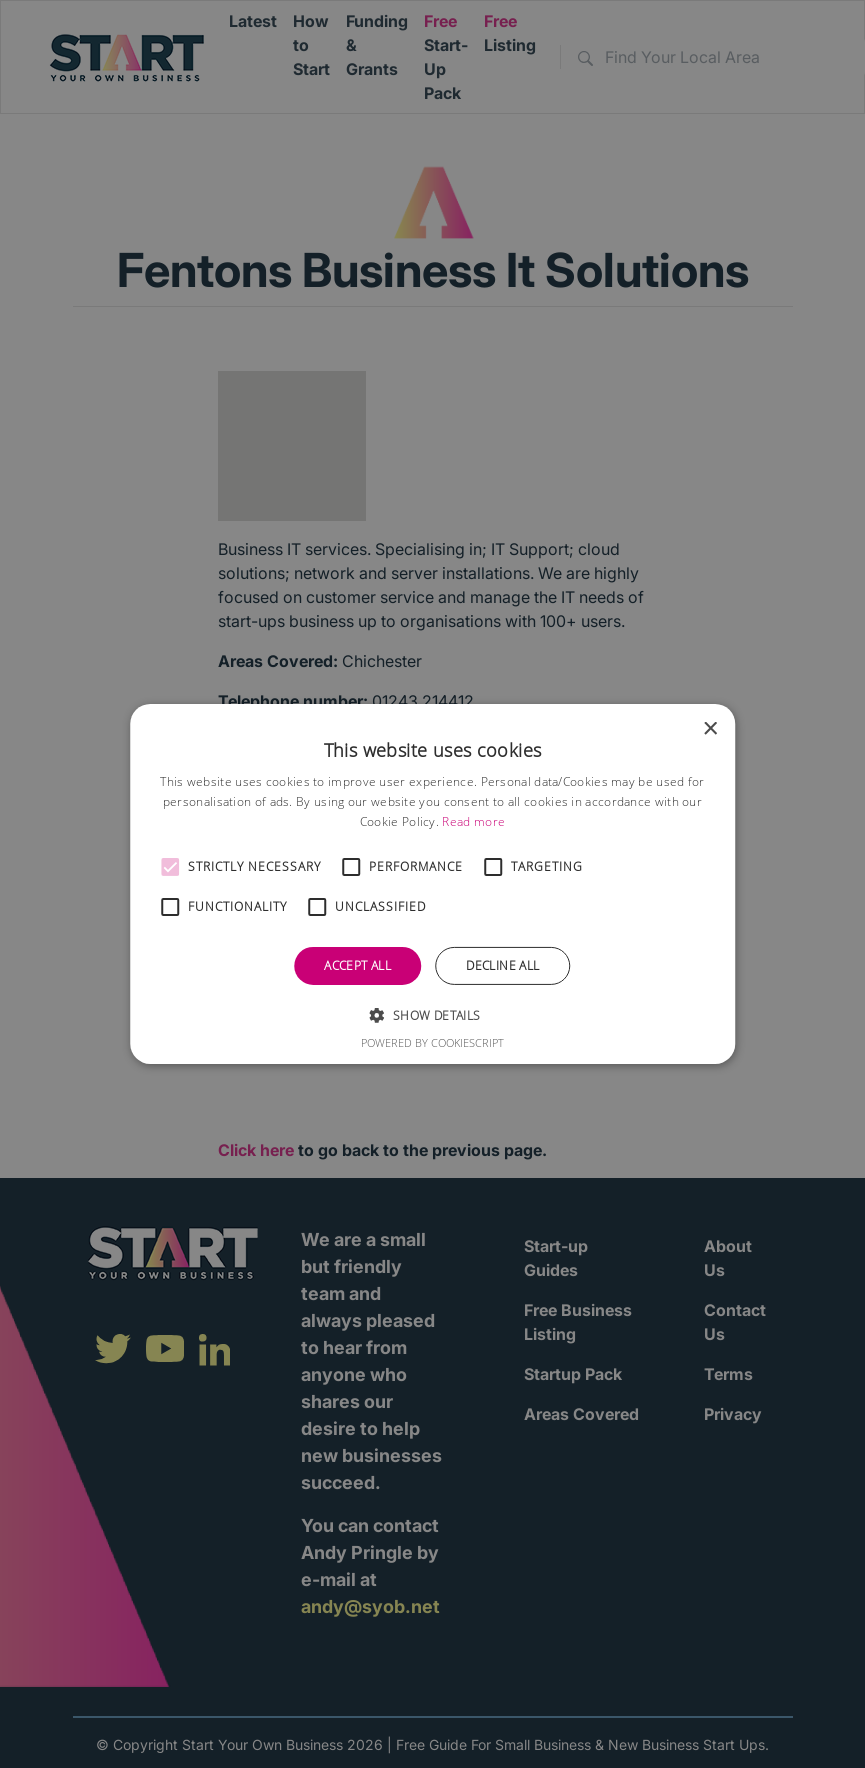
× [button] (709, 729)
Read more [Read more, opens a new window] (473, 821)
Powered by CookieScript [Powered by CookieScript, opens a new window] (432, 1042)
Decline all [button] (502, 965)
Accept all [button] (357, 965)
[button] (170, 867)
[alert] (432, 884)
